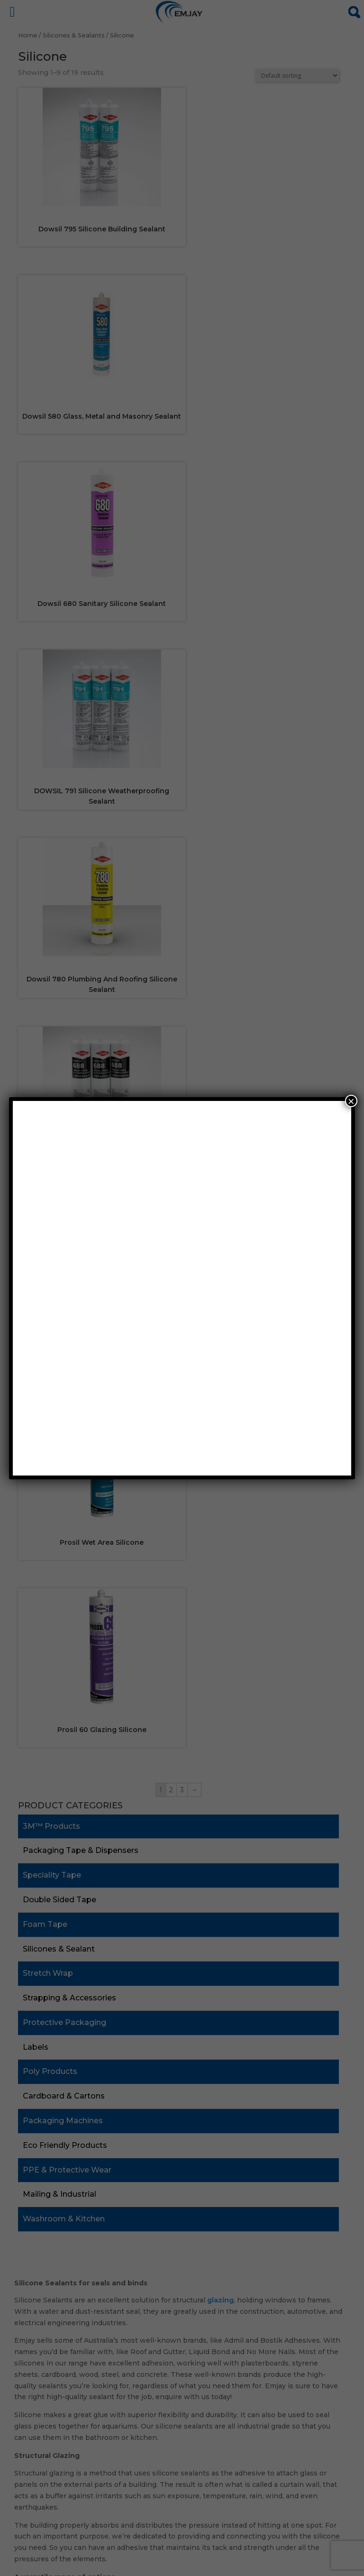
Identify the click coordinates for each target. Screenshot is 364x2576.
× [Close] (351, 1101)
